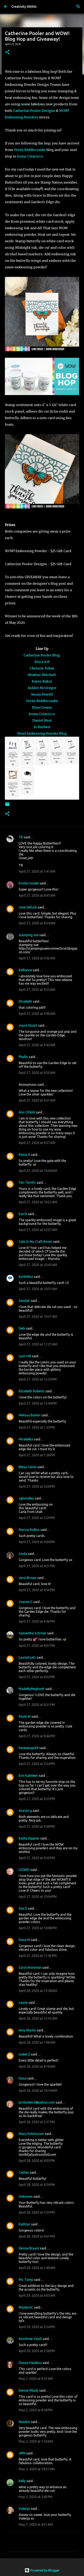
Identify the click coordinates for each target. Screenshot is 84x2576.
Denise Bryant (29, 2248)
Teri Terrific (27, 1182)
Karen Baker (42, 681)
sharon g (25, 1810)
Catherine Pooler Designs (34, 111)
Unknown (26, 2196)
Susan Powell (42, 694)
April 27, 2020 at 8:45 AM (37, 895)
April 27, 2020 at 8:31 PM (37, 1704)
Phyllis (23, 1057)
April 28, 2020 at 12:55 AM (38, 2018)
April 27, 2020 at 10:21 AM (38, 1202)
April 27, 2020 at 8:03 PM (37, 1677)
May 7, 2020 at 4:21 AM (36, 2524)
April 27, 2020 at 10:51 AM (38, 1289)
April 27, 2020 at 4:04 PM (37, 1542)
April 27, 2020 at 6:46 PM (37, 1621)
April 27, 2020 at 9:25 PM (37, 1799)
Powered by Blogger (42, 2570)
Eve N (23, 1214)
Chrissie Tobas (42, 668)
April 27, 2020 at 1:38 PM (37, 1455)
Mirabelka (26, 1439)
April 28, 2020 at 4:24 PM (37, 2184)
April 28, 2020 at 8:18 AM (37, 2066)
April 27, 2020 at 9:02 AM (37, 958)
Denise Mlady (28, 2390)
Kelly (22, 2481)
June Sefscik (28, 907)
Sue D (23, 1908)
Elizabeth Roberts (32, 1391)
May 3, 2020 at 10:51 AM (37, 2469)
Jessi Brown (27, 1578)
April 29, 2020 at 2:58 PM (37, 2351)
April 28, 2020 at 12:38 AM (38, 1991)
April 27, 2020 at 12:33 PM (38, 1379)
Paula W (25, 1716)
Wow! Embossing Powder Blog (42, 733)
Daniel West (42, 720)
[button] (7, 52)
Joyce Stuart (28, 1025)
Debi (22, 1328)
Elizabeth (25, 1001)
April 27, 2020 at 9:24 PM (37, 1764)
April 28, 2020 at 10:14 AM (38, 2090)
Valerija (24, 2508)
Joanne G (26, 1602)
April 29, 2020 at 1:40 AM (37, 2268)
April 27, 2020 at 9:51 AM (37, 1100)
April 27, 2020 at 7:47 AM (37, 871)
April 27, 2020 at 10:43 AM (38, 1265)
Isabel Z (24, 2054)
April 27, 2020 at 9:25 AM (37, 989)
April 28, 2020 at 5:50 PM (37, 2212)
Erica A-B (42, 662)
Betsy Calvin (28, 1467)
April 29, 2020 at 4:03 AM (37, 2295)
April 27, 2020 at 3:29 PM (37, 1518)
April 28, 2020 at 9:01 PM (37, 2236)
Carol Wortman (30, 1967)
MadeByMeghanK (32, 1689)
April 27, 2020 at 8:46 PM (37, 1736)
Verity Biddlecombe (30, 150)
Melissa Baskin (29, 1415)
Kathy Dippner (29, 1838)
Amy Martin (27, 2030)
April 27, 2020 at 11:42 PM (38, 1955)
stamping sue (28, 935)
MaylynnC (26, 2307)
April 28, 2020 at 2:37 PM (37, 2122)
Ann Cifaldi (27, 1112)
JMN (22, 2453)
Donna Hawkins (30, 2363)
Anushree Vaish (30, 2338)
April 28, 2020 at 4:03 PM (37, 2160)
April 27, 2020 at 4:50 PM (37, 1590)
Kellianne (25, 970)
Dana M (24, 1940)
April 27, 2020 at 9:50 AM (37, 1072)
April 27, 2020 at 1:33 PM (37, 1427)
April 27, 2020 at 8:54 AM (37, 923)
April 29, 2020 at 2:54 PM (37, 2327)
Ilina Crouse (42, 707)
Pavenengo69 (28, 1748)
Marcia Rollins (29, 1529)
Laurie (23, 2002)
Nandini (24, 2422)
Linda (23, 1554)
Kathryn (24, 2224)
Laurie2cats (27, 1657)
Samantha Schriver (32, 1633)
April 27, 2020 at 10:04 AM (38, 1170)
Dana (22, 2078)
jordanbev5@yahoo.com (37, 2102)
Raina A (24, 1154)
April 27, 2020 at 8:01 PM (37, 1645)
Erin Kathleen (28, 1775)
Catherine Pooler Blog (42, 655)
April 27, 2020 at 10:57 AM (38, 1316)
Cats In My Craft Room (35, 1241)
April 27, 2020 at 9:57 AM (37, 1143)
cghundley (26, 1498)
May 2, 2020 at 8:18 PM (35, 2410)
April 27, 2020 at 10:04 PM (38, 1896)
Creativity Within (24, 6)
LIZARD (24, 1869)
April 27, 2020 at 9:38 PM (37, 1826)
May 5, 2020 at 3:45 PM (35, 2497)
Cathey (24, 2172)
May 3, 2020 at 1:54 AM (36, 2441)
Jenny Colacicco (30, 156)
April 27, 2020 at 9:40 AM (37, 1013)
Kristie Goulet (29, 883)
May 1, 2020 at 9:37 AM (36, 2378)
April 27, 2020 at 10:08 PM (38, 1928)
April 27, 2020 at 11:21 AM (38, 1344)
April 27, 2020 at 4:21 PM (37, 1566)
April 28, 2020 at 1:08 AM (37, 2042)
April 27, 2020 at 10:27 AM (38, 1230)
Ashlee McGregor (42, 688)
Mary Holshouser (31, 2134)
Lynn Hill (25, 1356)
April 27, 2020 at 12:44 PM (38, 1403)
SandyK (24, 1300)
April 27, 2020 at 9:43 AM (37, 1045)
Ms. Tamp (26, 2279)
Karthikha (26, 1276)
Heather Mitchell (42, 675)
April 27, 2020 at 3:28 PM (37, 1486)
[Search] (78, 6)
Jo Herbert (42, 727)
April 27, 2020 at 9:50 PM (37, 1858)
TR (21, 837)
